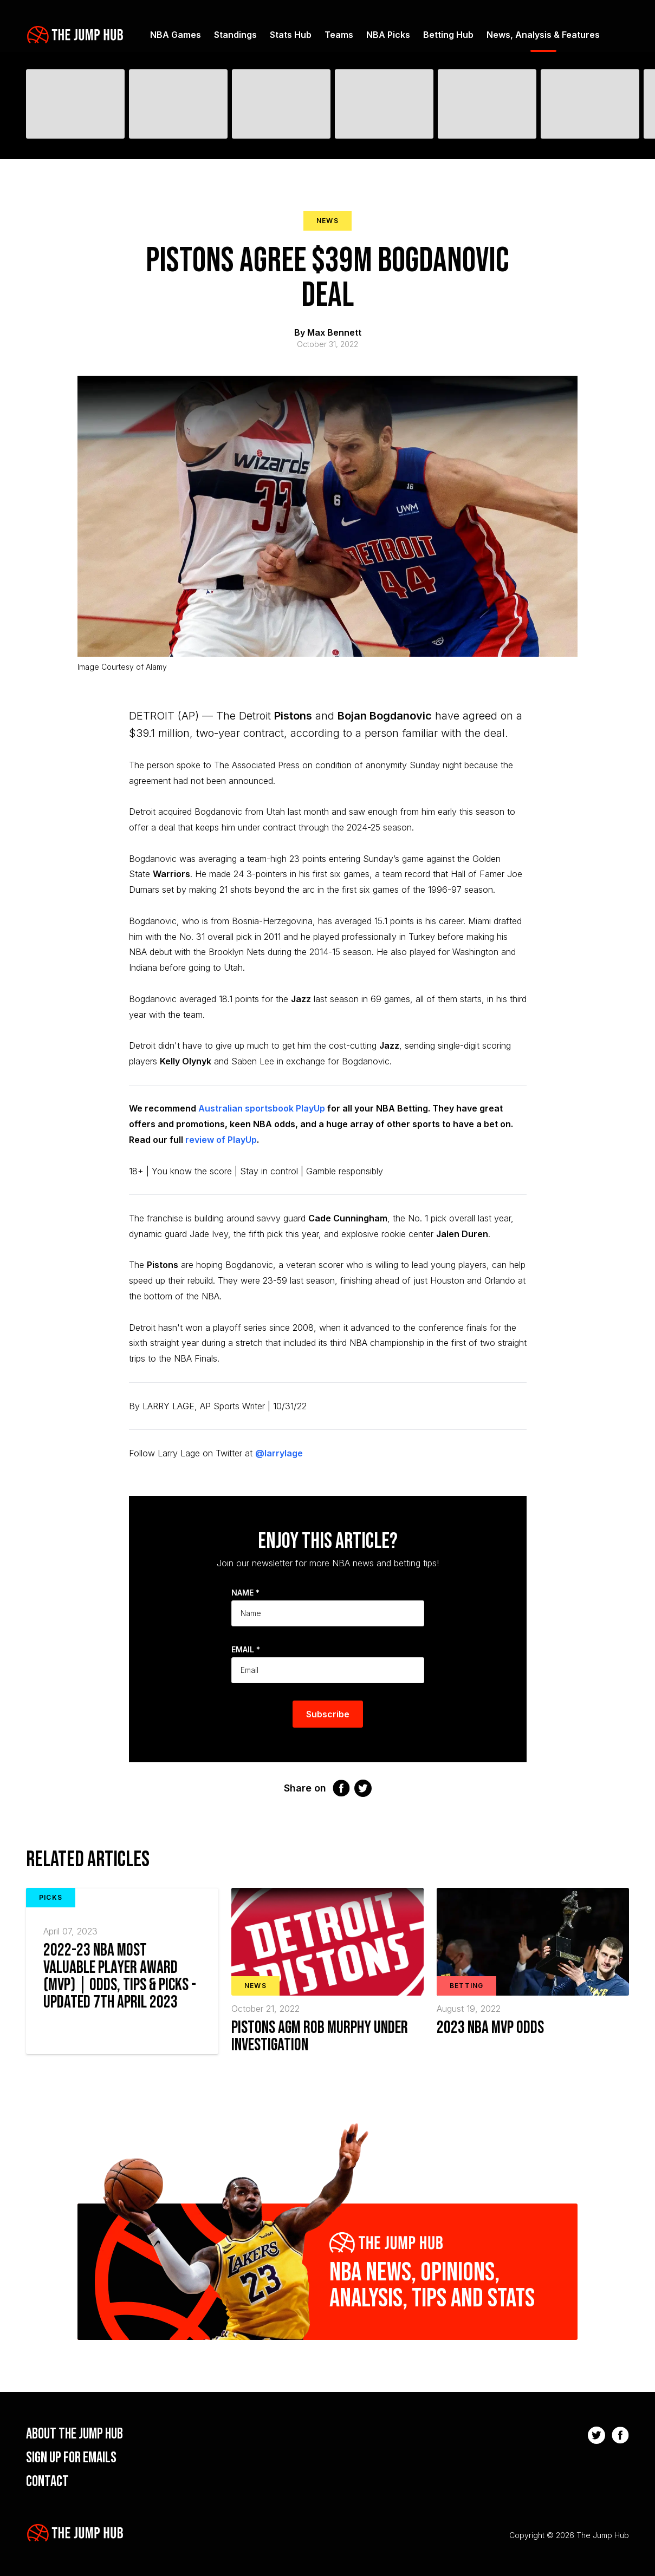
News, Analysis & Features (543, 34)
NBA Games (175, 34)
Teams (339, 34)
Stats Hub (291, 34)
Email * (245, 1649)
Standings (235, 34)
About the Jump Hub (74, 2434)
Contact (47, 2481)
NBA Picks (388, 34)
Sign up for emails (71, 2458)
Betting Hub (448, 34)
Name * (245, 1592)
